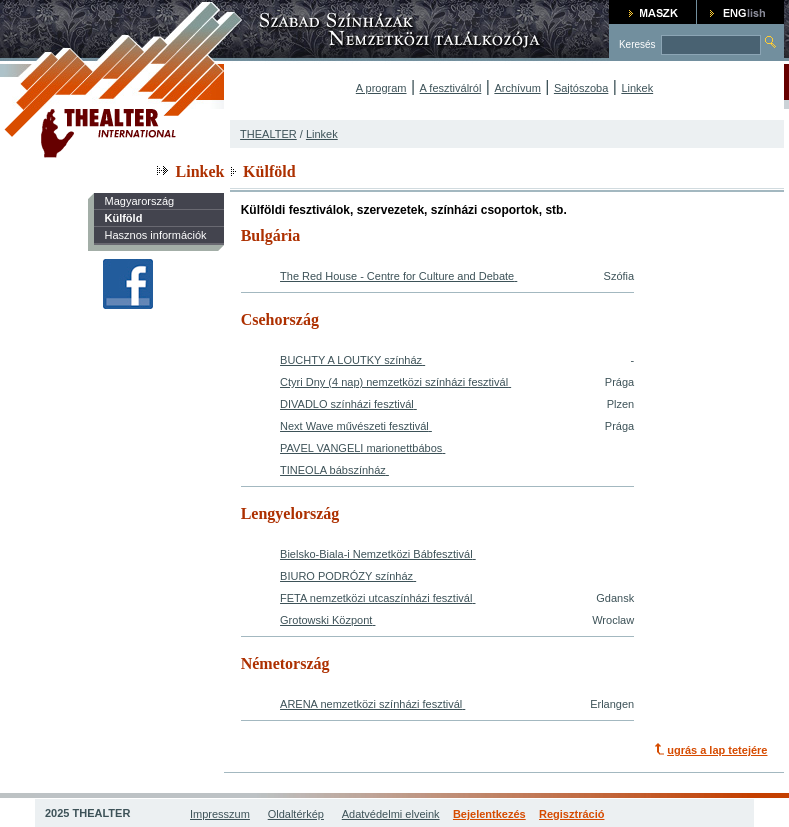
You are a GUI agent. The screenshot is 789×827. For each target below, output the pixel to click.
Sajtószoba (581, 88)
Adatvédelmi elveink (391, 814)
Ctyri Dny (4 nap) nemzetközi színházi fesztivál (394, 382)
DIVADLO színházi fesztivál (347, 404)
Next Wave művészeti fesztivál (354, 426)
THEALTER (268, 134)
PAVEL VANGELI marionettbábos (361, 448)
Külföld (123, 218)
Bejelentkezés (489, 814)
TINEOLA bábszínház (333, 470)
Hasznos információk (155, 235)
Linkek (637, 88)
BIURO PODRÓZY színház (346, 576)
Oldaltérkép (296, 814)
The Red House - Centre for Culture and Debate (397, 276)
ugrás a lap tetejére (717, 750)
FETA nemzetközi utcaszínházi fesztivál (376, 598)
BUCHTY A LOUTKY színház (351, 360)
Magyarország (139, 201)
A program (381, 88)
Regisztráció (571, 814)
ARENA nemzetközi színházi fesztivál (371, 704)
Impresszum (220, 814)
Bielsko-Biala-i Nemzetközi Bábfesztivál (376, 554)
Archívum (517, 88)
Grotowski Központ (326, 620)
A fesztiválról (451, 88)
